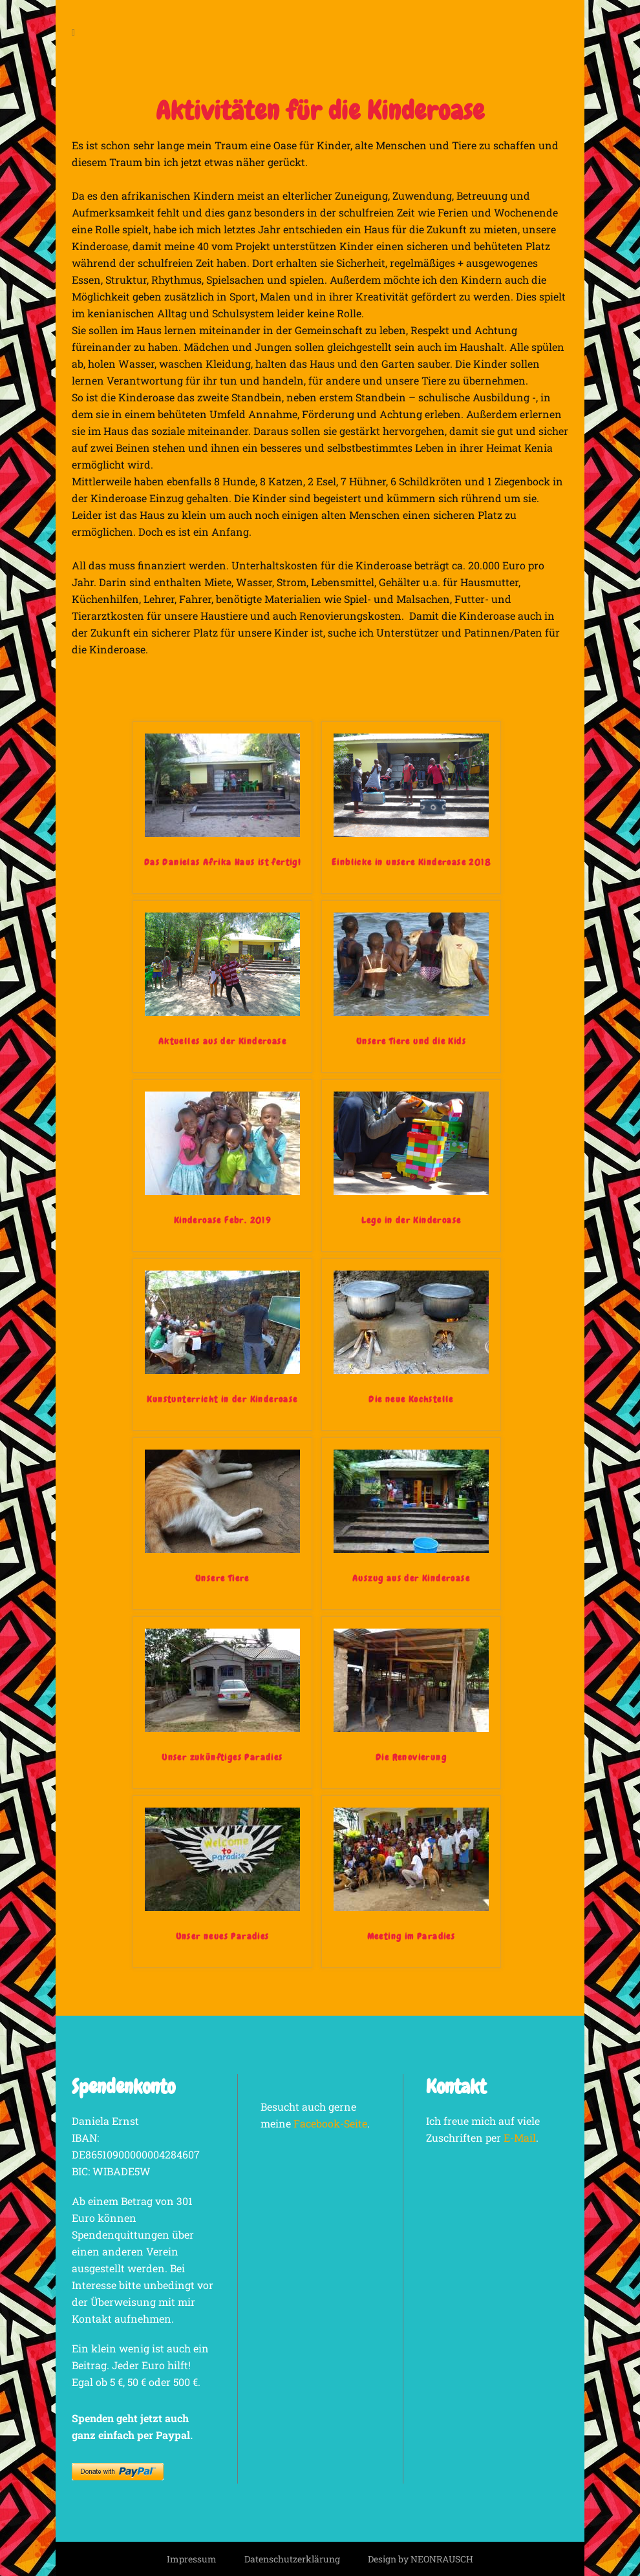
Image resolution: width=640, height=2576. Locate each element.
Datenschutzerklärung (292, 2559)
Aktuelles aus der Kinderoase (222, 1041)
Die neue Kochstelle (411, 1399)
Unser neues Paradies (223, 1936)
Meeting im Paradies (411, 1936)
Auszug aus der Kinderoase (411, 1578)
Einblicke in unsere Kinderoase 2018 (411, 862)
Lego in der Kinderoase (411, 1220)
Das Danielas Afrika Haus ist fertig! (222, 862)
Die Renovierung (411, 1757)
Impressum (192, 2559)
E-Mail (520, 2137)
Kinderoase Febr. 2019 (222, 1220)
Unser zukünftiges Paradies (222, 1757)
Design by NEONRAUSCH (420, 2559)
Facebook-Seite (330, 2123)
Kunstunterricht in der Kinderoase (222, 1399)
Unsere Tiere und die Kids (411, 1041)
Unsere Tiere (222, 1578)
